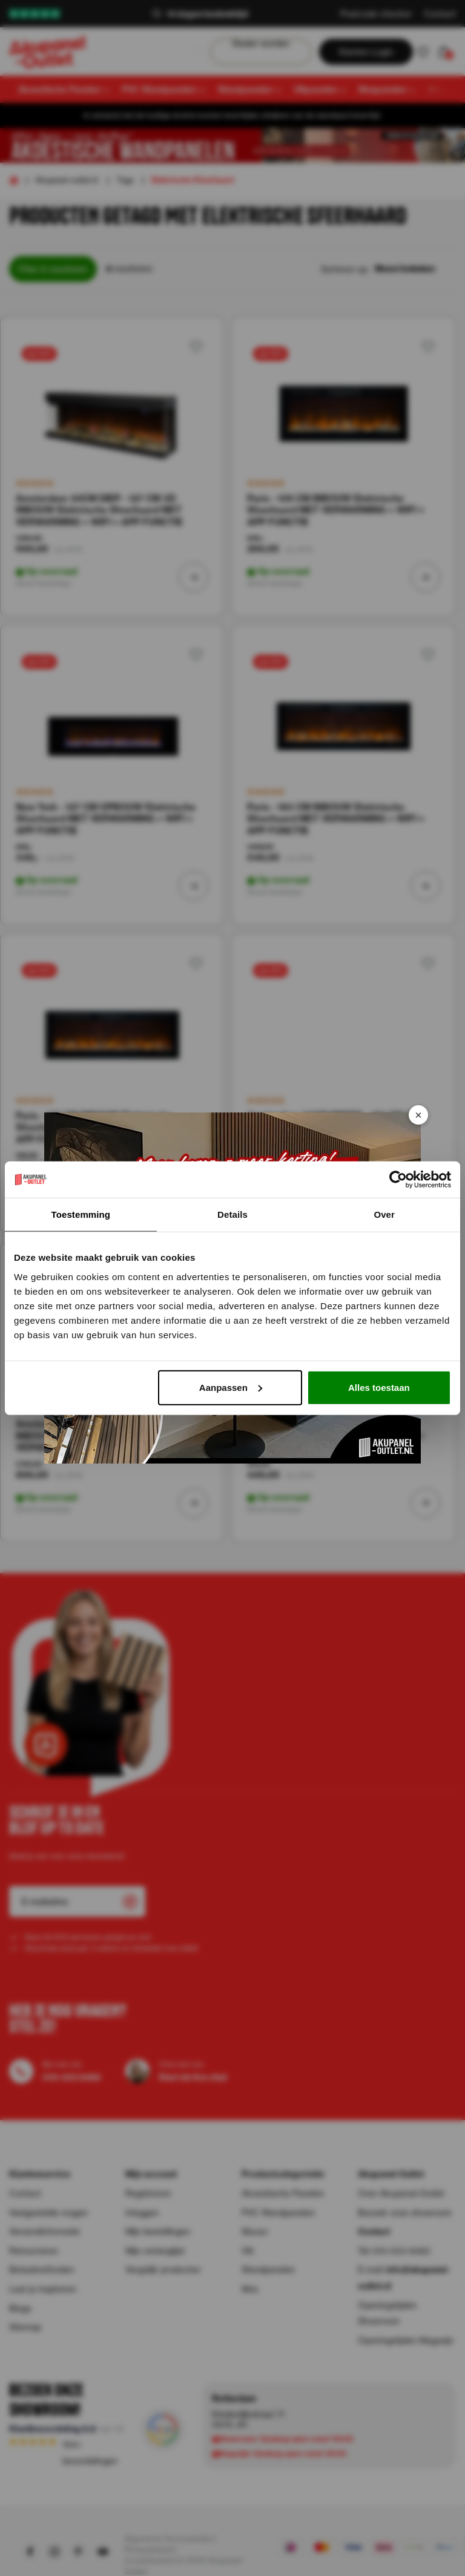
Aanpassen (230, 1387)
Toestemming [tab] (81, 1214)
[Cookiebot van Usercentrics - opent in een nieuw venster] (398, 1180)
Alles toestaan (379, 1387)
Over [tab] (384, 1214)
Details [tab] (232, 1214)
